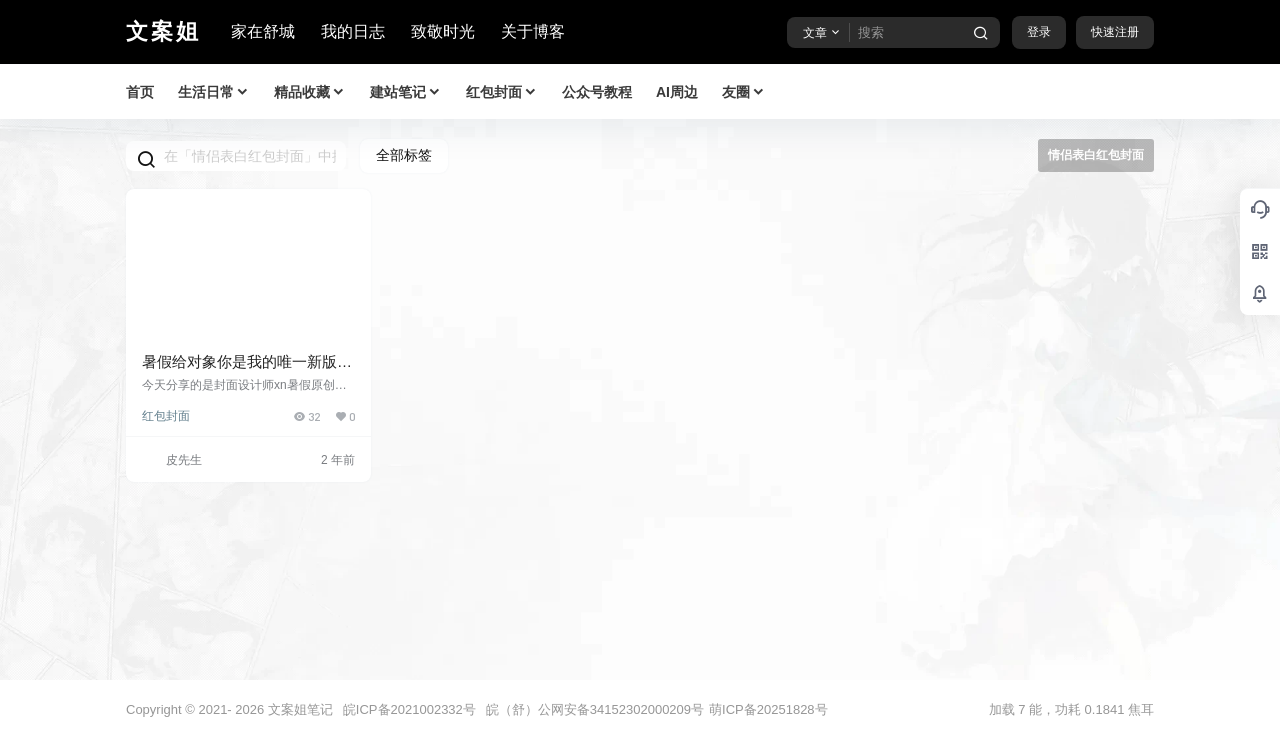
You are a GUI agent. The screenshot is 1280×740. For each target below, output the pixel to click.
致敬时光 (443, 31)
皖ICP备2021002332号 (409, 709)
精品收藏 (310, 92)
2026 (249, 709)
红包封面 (502, 92)
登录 (1039, 32)
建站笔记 (406, 92)
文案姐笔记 (298, 709)
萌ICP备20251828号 (768, 709)
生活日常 (214, 92)
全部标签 (404, 155)
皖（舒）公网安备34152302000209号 (595, 709)
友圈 (744, 92)
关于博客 (533, 31)
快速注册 (1115, 32)
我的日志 (353, 31)
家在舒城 (263, 31)
